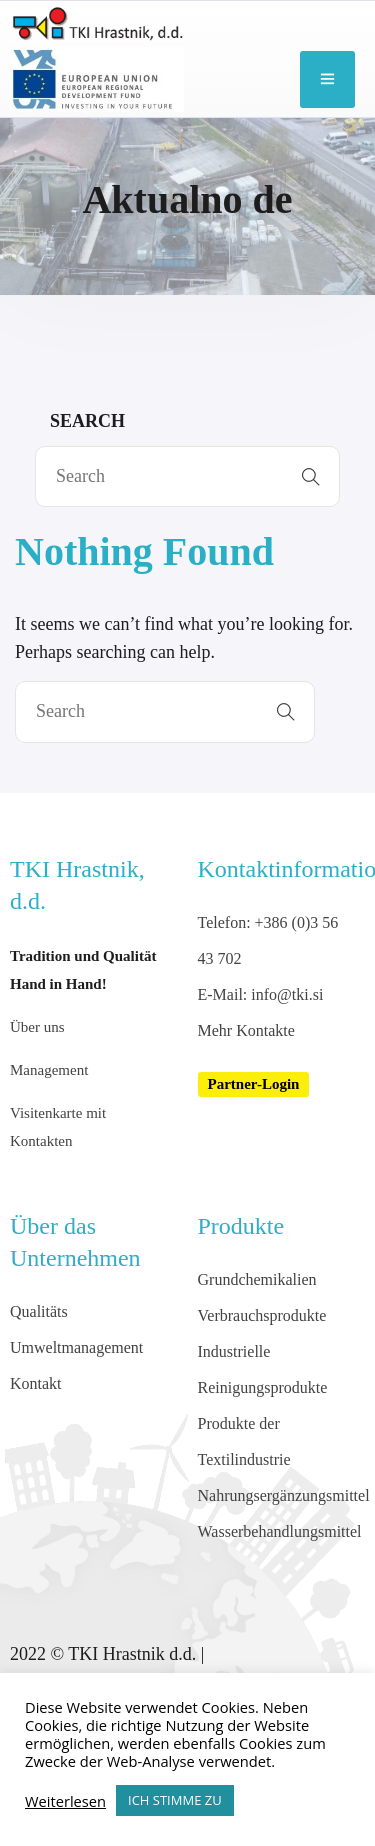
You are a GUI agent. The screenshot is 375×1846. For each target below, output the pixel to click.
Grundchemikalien (257, 1279)
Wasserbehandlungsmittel (280, 1531)
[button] (254, 1084)
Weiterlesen (65, 1801)
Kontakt (36, 1383)
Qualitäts (39, 1311)
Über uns (37, 1027)
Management (49, 1070)
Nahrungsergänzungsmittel (284, 1495)
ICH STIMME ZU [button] (175, 1800)
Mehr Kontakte (246, 1030)
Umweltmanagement (76, 1347)
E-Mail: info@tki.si (261, 994)
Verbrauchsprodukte (262, 1315)
